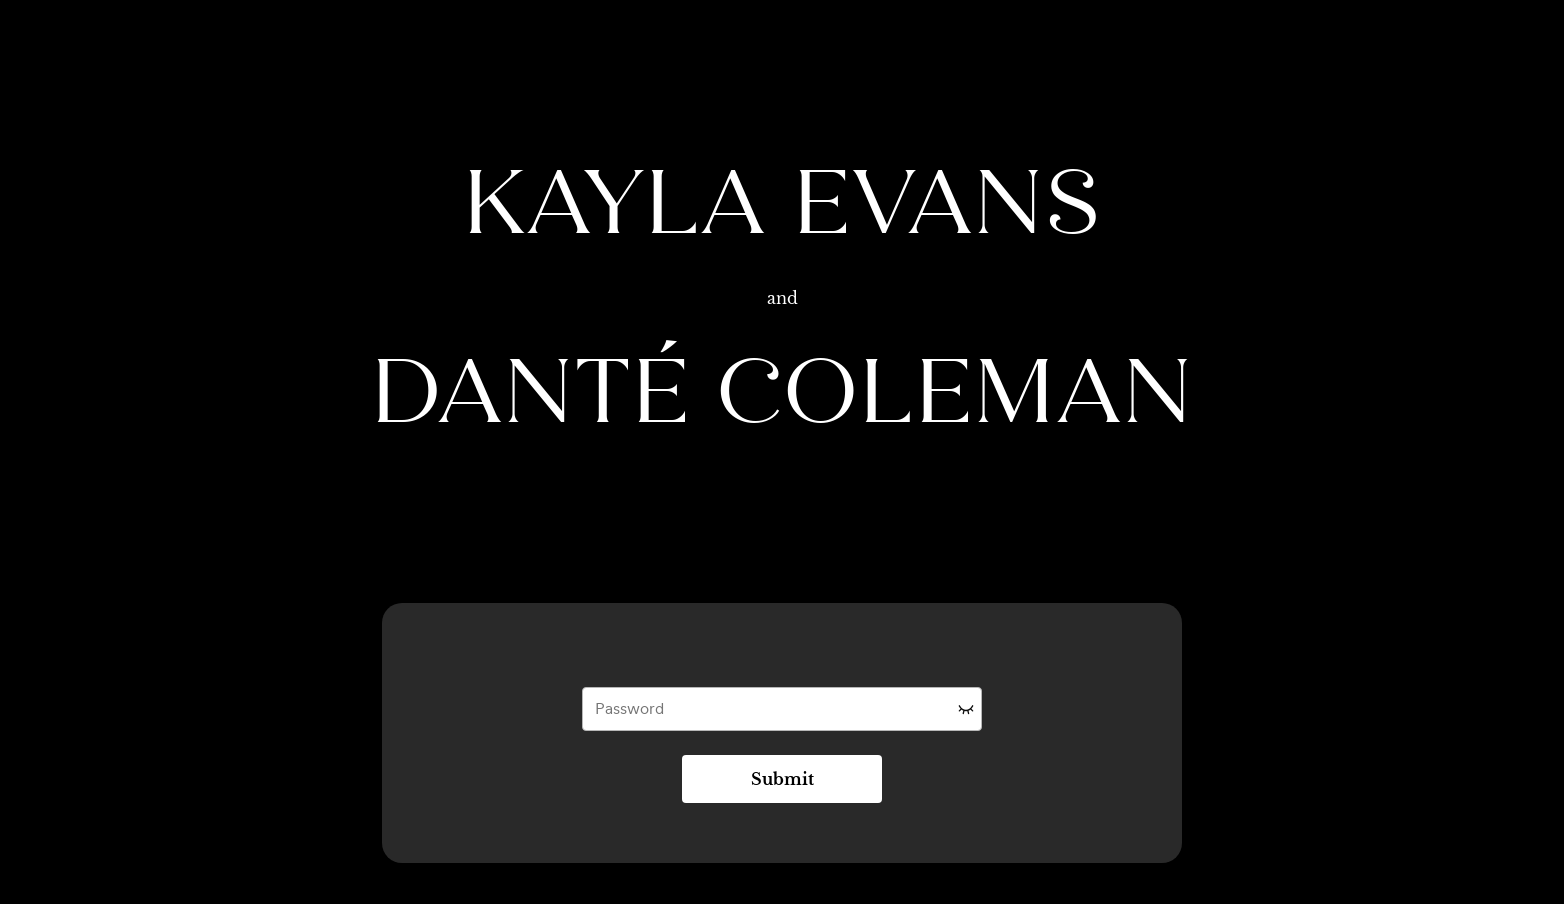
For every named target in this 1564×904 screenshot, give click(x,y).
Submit (782, 779)
